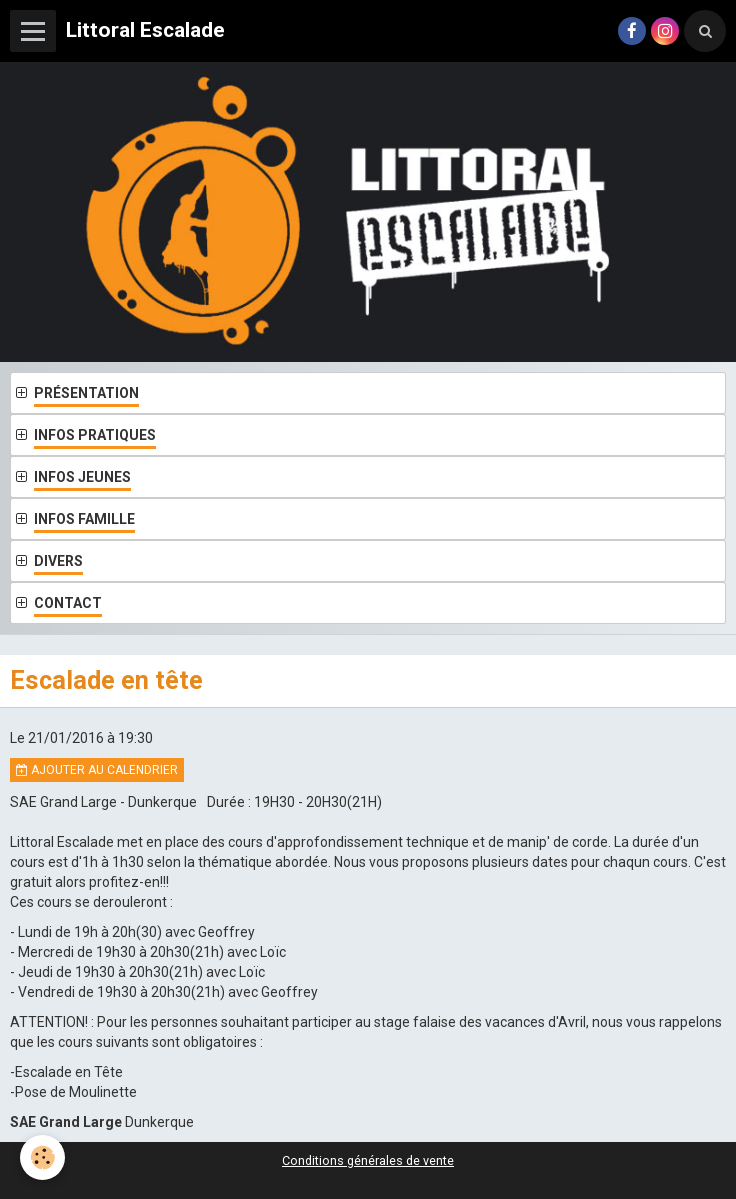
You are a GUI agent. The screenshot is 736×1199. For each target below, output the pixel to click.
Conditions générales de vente (368, 1160)
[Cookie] (42, 1157)
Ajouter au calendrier (97, 770)
